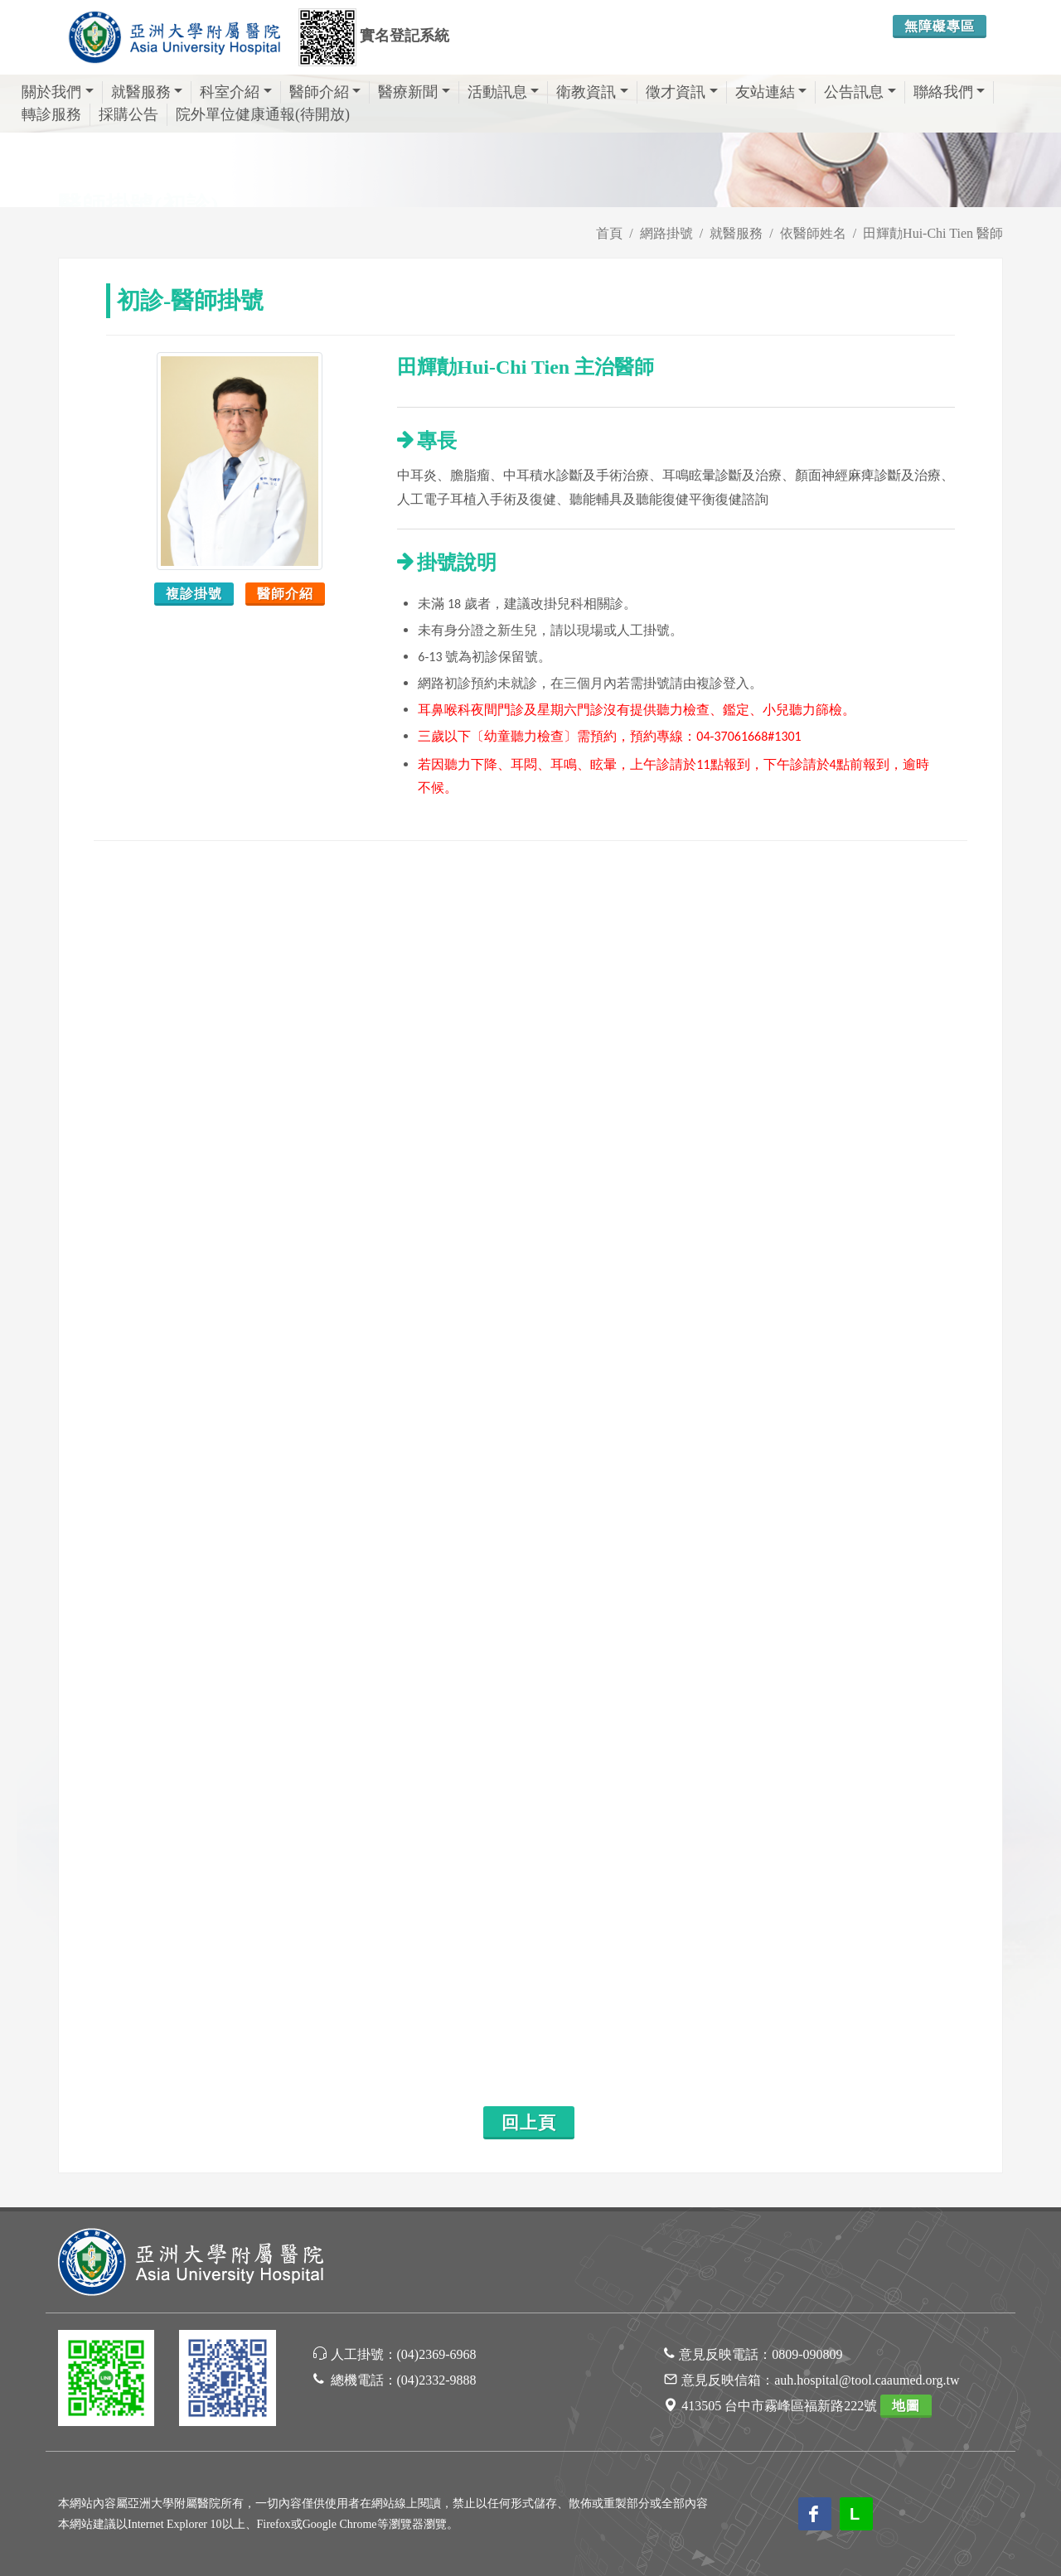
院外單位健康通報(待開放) (263, 114)
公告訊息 (860, 92)
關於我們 (58, 92)
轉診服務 (51, 114)
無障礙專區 (939, 26)
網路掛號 (666, 233)
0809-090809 (807, 2354)
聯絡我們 (949, 92)
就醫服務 (147, 92)
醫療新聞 (414, 92)
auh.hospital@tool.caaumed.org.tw (866, 2380)
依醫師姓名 (813, 233)
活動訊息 (504, 92)
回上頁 (528, 2123)
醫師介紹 (325, 92)
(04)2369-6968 (437, 2354)
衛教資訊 (592, 92)
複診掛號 (194, 594)
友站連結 (771, 92)
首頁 (609, 233)
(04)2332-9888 (437, 2380)
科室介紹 (236, 92)
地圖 (906, 2406)
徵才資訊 (682, 92)
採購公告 (128, 114)
